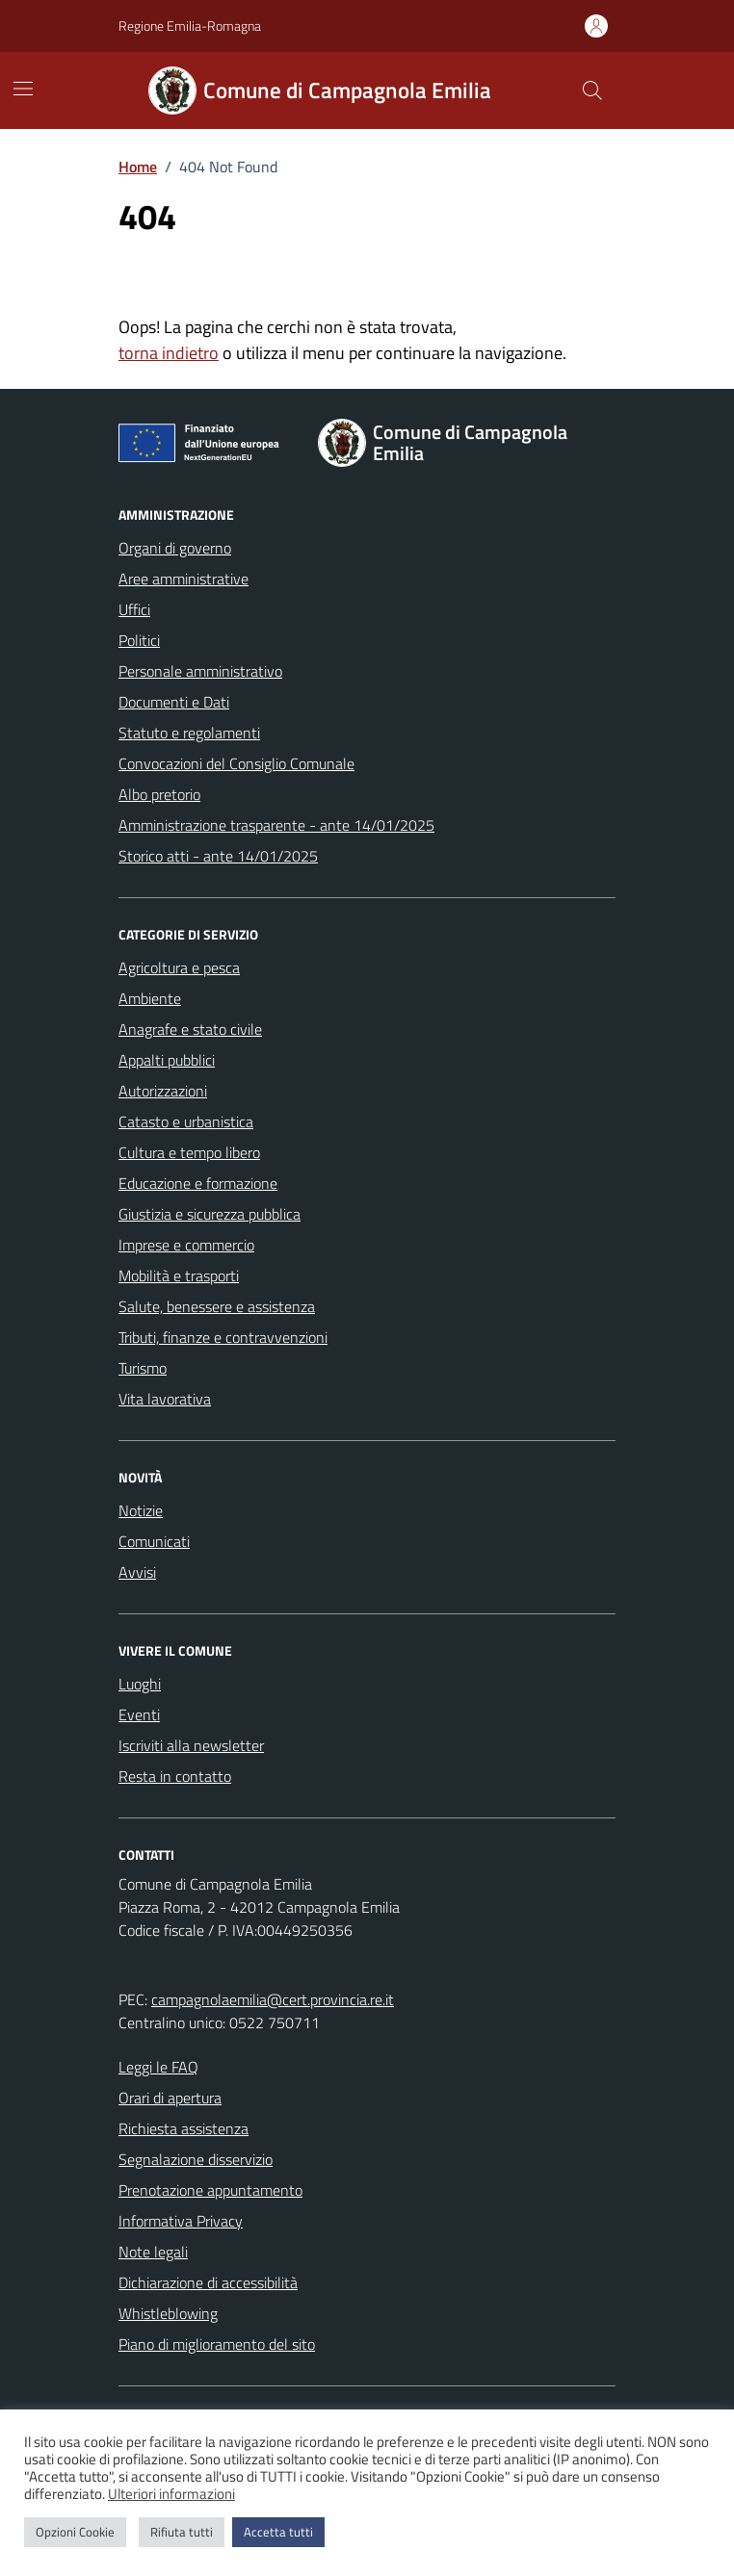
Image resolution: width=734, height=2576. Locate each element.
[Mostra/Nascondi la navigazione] (23, 88)
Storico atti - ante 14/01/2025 (218, 855)
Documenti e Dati (173, 701)
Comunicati (154, 1541)
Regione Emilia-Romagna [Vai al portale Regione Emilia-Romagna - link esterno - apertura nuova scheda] (189, 25)
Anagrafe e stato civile (190, 1029)
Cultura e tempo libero (189, 1152)
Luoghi (139, 1683)
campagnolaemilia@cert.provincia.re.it (272, 1999)
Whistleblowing (168, 2313)
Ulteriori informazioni (171, 2494)
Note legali (153, 2251)
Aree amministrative (183, 578)
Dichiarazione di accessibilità (208, 2282)
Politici (139, 640)
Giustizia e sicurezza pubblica (209, 1213)
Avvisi (137, 1572)
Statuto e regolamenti (189, 732)
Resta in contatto (174, 1776)
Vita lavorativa (164, 1398)
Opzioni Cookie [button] (75, 2531)
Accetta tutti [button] (278, 2531)
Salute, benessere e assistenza (216, 1306)
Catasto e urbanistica (185, 1121)
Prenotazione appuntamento (210, 2190)
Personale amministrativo (200, 671)
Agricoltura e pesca (179, 967)
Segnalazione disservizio (195, 2159)
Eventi (139, 1714)
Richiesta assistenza (183, 2128)
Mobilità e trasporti (178, 1275)
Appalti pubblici (166, 1059)
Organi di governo (174, 547)
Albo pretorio (159, 794)
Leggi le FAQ (158, 2066)
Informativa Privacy (180, 2220)
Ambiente (149, 998)
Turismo (142, 1367)
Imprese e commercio (186, 1244)
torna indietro (168, 353)
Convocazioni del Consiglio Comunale (236, 763)
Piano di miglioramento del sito (216, 2344)
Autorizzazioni (162, 1090)
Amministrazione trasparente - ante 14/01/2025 (276, 825)
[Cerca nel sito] (592, 90)
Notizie (140, 1510)
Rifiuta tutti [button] (181, 2531)
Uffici (134, 609)
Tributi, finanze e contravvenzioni (223, 1337)
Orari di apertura (170, 2097)
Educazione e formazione (197, 1183)
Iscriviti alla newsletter (191, 1745)
